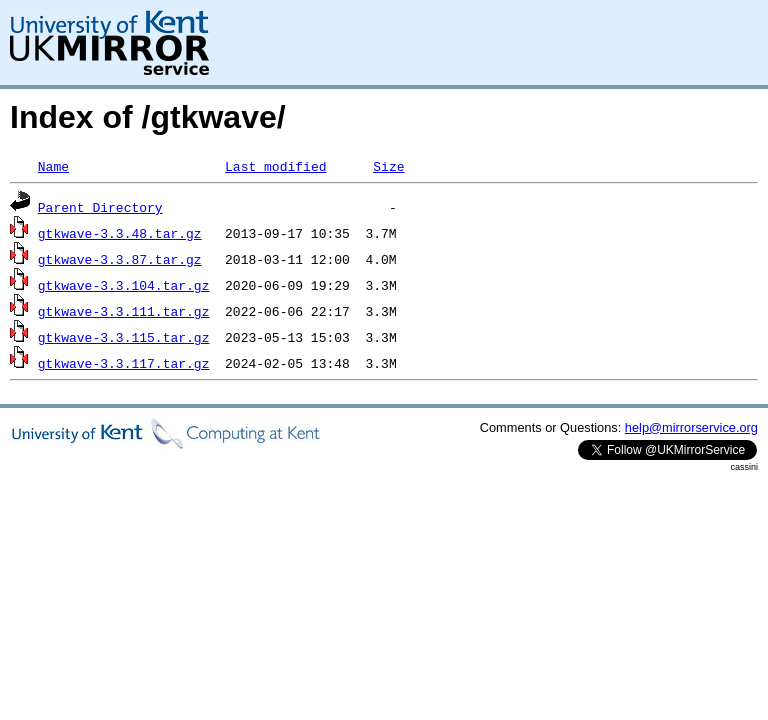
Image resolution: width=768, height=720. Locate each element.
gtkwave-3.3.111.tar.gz (124, 311)
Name (53, 166)
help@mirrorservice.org (691, 427)
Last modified (275, 166)
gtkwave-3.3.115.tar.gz (124, 337)
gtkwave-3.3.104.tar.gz (124, 285)
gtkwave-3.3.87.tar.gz (120, 259)
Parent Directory (100, 207)
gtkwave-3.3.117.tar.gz (124, 363)
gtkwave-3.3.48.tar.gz (120, 233)
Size (388, 166)
